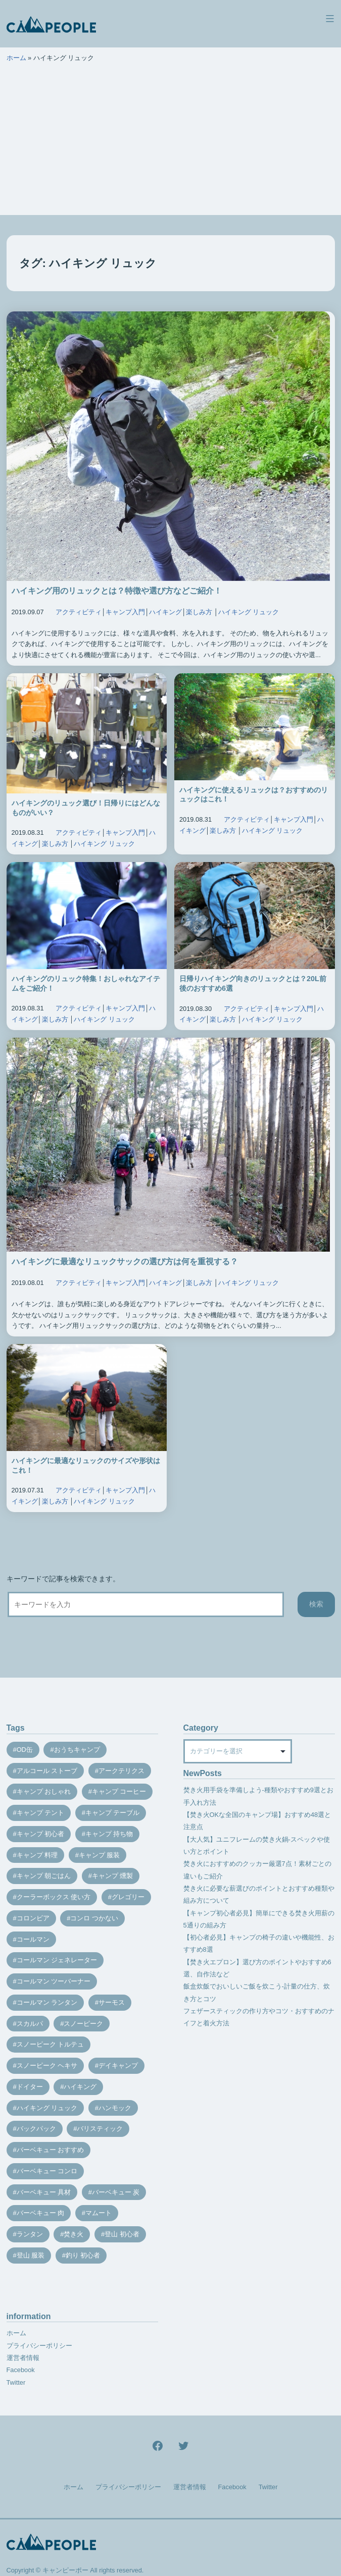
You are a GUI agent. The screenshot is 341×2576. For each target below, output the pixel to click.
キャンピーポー (65, 2570)
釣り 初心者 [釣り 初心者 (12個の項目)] (83, 2255)
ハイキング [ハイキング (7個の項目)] (80, 2086)
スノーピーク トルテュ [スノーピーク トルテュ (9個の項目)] (50, 2044)
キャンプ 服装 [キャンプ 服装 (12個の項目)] (99, 1855)
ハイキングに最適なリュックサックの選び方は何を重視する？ (125, 1261)
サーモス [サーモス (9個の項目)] (112, 2002)
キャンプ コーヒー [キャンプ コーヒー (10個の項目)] (119, 1791)
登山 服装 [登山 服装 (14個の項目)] (31, 2255)
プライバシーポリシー (39, 2345)
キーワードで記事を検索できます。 (63, 1579)
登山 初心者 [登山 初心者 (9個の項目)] (122, 2234)
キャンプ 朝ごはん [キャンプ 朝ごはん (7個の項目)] (44, 1876)
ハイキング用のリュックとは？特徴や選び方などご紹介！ (117, 590)
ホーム (16, 58)
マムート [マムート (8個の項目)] (98, 2213)
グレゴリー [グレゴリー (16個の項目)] (128, 1897)
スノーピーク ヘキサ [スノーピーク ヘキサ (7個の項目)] (47, 2065)
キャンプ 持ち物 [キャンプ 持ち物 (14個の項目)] (109, 1834)
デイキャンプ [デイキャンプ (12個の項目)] (118, 2065)
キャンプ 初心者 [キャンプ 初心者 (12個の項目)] (41, 1834)
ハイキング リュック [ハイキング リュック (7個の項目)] (47, 2108)
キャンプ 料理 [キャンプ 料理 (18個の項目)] (37, 1855)
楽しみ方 (199, 612)
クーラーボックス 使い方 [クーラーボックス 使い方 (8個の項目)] (54, 1897)
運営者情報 (23, 2358)
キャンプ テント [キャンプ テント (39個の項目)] (41, 1812)
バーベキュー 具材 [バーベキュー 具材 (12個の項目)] (44, 2192)
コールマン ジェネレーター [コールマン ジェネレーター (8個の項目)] (57, 1960)
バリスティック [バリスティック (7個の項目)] (100, 2128)
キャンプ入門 (125, 612)
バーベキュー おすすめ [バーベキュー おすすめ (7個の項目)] (50, 2150)
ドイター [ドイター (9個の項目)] (30, 2086)
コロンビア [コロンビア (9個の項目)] (33, 1918)
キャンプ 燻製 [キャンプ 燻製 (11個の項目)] (112, 1876)
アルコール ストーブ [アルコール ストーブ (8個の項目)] (47, 1771)
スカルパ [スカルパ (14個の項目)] (30, 2023)
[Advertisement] (170, 144)
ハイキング (165, 612)
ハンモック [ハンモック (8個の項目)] (115, 2108)
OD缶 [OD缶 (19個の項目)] (25, 1749)
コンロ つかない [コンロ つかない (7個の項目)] (94, 1918)
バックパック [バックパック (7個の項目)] (36, 2128)
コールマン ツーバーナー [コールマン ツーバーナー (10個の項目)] (54, 1981)
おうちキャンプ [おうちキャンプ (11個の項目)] (77, 1749)
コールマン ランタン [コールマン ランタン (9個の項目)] (47, 2002)
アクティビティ (79, 612)
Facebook (21, 2370)
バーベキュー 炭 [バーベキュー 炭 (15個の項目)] (116, 2192)
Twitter (16, 2382)
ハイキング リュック (248, 612)
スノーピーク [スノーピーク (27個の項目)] (83, 2023)
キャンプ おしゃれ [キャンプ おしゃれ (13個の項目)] (44, 1791)
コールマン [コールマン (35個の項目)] (33, 1939)
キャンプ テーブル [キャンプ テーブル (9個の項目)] (112, 1812)
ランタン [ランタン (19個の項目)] (30, 2234)
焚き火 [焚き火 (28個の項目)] (73, 2234)
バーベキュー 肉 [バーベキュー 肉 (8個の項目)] (41, 2213)
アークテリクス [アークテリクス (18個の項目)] (121, 1771)
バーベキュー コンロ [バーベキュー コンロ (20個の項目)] (47, 2171)
